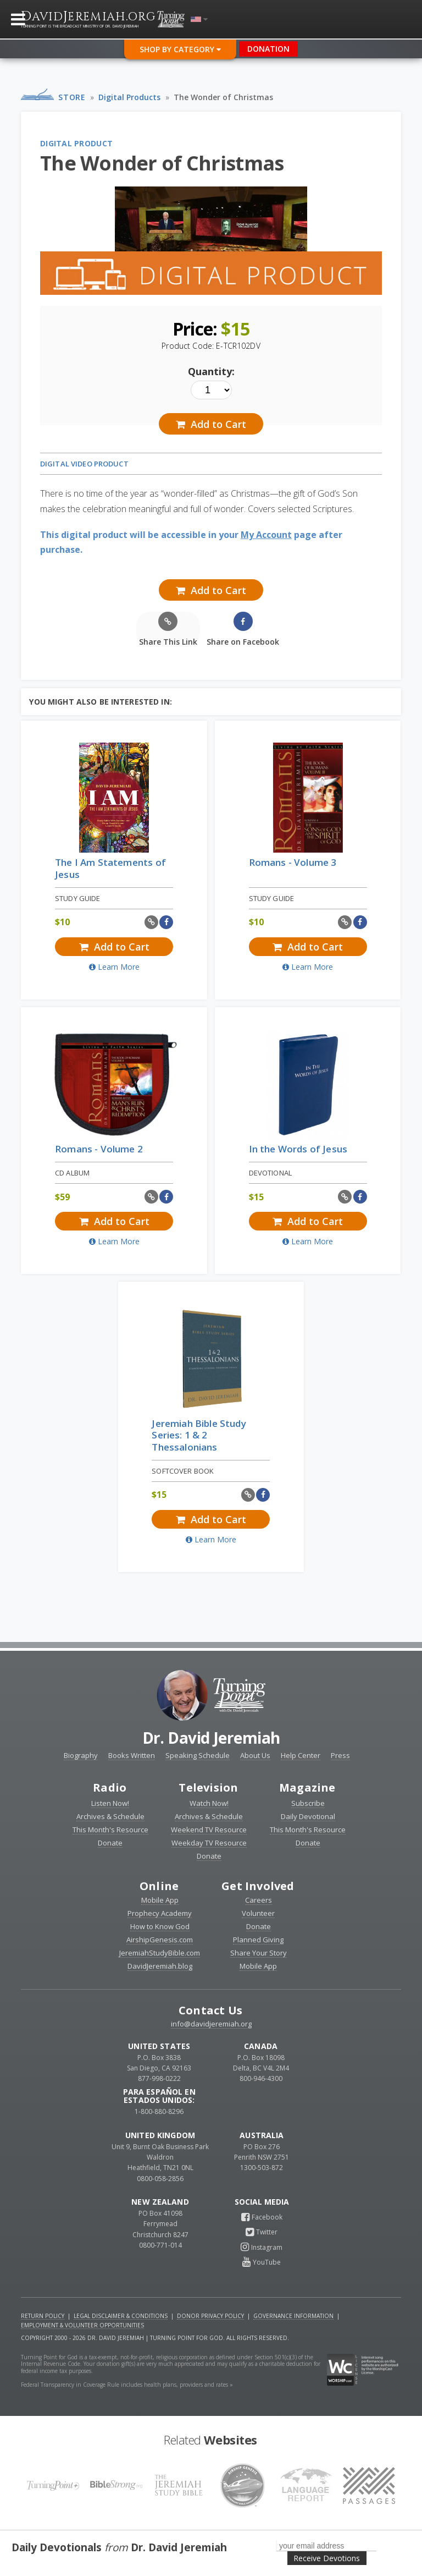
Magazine (307, 1787)
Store (71, 97)
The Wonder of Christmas (223, 97)
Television (208, 1787)
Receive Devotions (326, 2558)
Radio (109, 1787)
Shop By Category (180, 49)
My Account (266, 535)
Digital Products (129, 97)
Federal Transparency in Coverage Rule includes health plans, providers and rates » (127, 2384)
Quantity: (211, 371)
